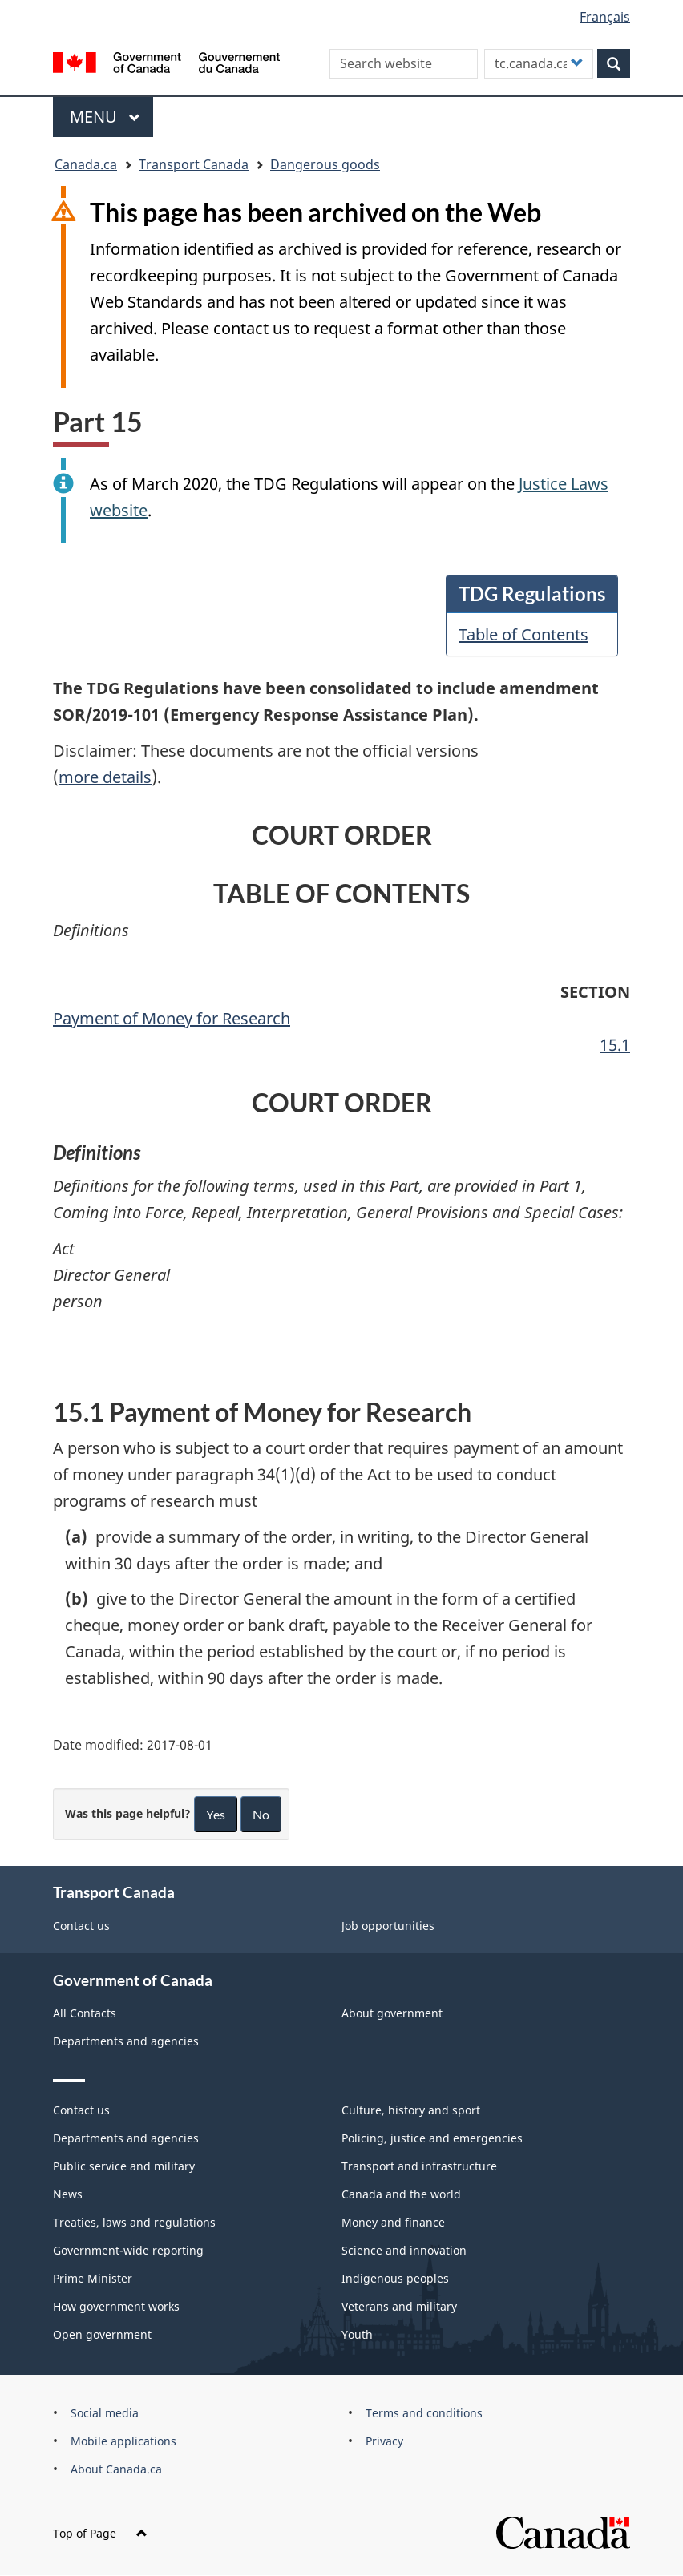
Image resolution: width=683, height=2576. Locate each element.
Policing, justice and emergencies (432, 2138)
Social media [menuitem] (105, 2413)
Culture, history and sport (411, 2110)
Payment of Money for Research (171, 1018)
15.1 (615, 1045)
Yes (215, 1814)
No (261, 1814)
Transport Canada (194, 164)
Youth (357, 2334)
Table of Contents (523, 634)
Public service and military (124, 2166)
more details (105, 777)
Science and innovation (404, 2250)
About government (392, 2013)
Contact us (81, 1925)
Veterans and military (399, 2306)
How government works (116, 2306)
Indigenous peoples (395, 2278)
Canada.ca (86, 164)
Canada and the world (401, 2194)
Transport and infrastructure (419, 2166)
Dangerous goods (325, 164)
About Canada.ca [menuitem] (116, 2469)
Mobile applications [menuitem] (123, 2441)
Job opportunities (388, 1925)
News (68, 2194)
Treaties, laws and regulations (134, 2222)
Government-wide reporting (128, 2250)
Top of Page (100, 2533)
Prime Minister (92, 2278)
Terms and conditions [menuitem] (424, 2413)
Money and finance (393, 2222)
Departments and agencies (126, 2041)
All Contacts (84, 2013)
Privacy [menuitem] (384, 2441)
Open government (102, 2334)
